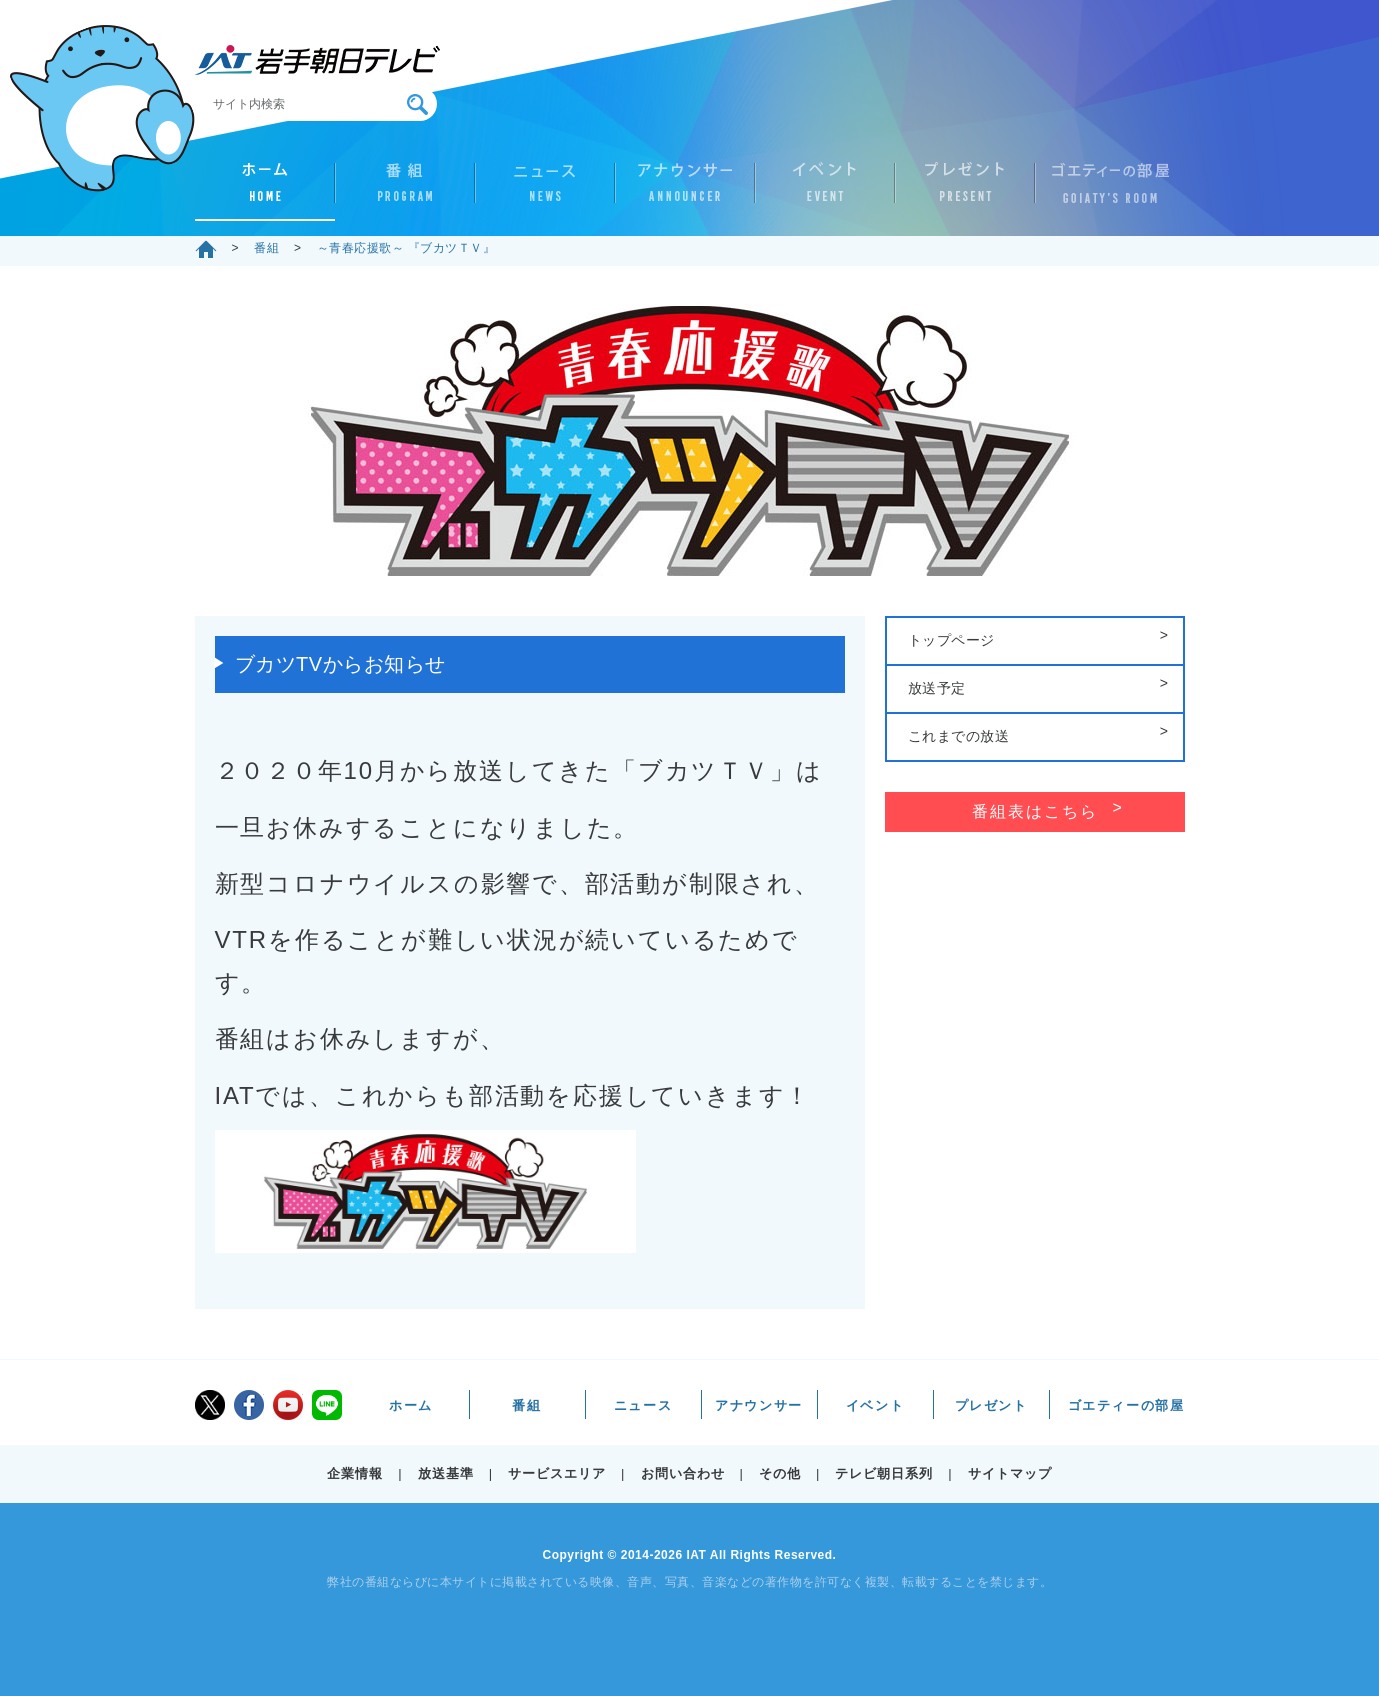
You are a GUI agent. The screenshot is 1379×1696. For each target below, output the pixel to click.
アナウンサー (685, 191)
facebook (249, 1405)
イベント (825, 191)
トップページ (951, 640)
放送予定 (937, 688)
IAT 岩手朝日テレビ (317, 60)
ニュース (545, 191)
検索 (417, 104)
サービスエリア (557, 1473)
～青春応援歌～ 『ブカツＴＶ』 (406, 248)
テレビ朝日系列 (884, 1473)
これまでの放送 (959, 736)
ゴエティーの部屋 (1105, 191)
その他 (780, 1473)
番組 (405, 191)
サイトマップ (1010, 1473)
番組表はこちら (1035, 811)
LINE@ (327, 1405)
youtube (288, 1405)
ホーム (265, 191)
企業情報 (355, 1473)
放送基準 (446, 1473)
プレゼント (965, 191)
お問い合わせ (683, 1473)
